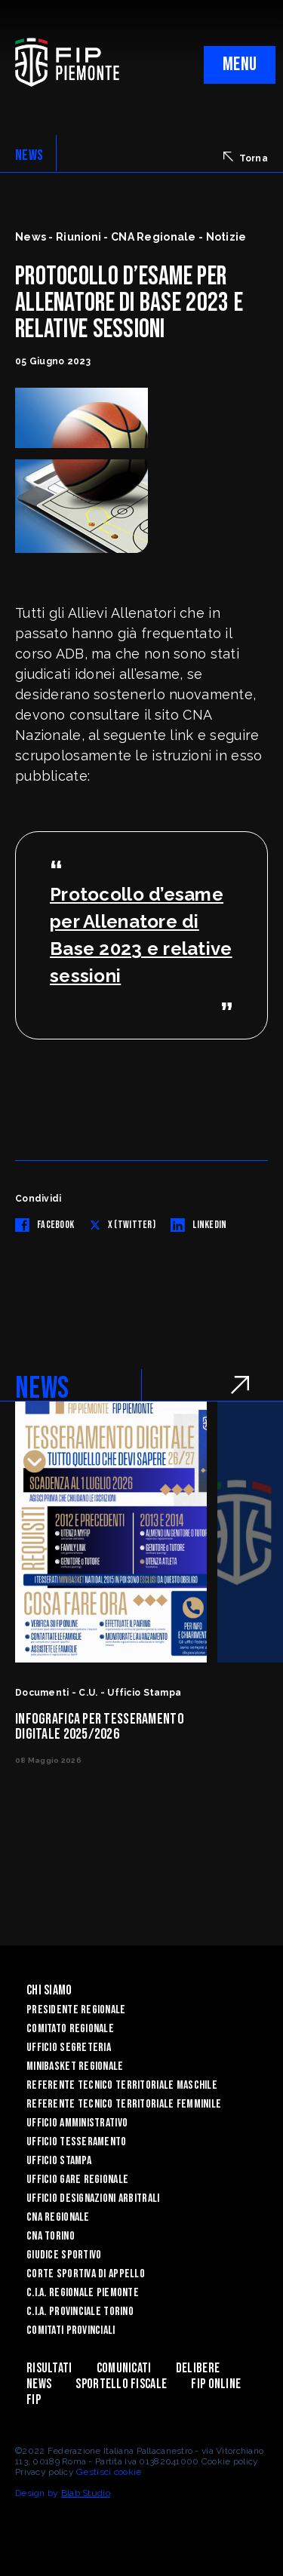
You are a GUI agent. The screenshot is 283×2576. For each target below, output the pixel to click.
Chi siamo (49, 1990)
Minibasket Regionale (75, 2066)
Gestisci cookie (108, 2472)
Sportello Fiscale (121, 2384)
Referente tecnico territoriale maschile (121, 2085)
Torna (245, 158)
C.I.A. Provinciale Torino (80, 2311)
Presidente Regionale (76, 2010)
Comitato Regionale (70, 2029)
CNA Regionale (58, 2217)
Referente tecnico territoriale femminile (123, 2104)
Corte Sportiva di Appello (85, 2274)
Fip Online (216, 2384)
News (38, 2384)
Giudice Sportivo (63, 2255)
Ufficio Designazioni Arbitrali (92, 2198)
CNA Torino (50, 2236)
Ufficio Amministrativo (77, 2123)
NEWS (29, 155)
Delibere (198, 2368)
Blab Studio (85, 2493)
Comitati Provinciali (70, 2330)
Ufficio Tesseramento (76, 2142)
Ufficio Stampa (58, 2161)
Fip (33, 2400)
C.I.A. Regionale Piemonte (82, 2293)
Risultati (49, 2368)
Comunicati (124, 2368)
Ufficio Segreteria (68, 2047)
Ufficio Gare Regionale (77, 2179)
